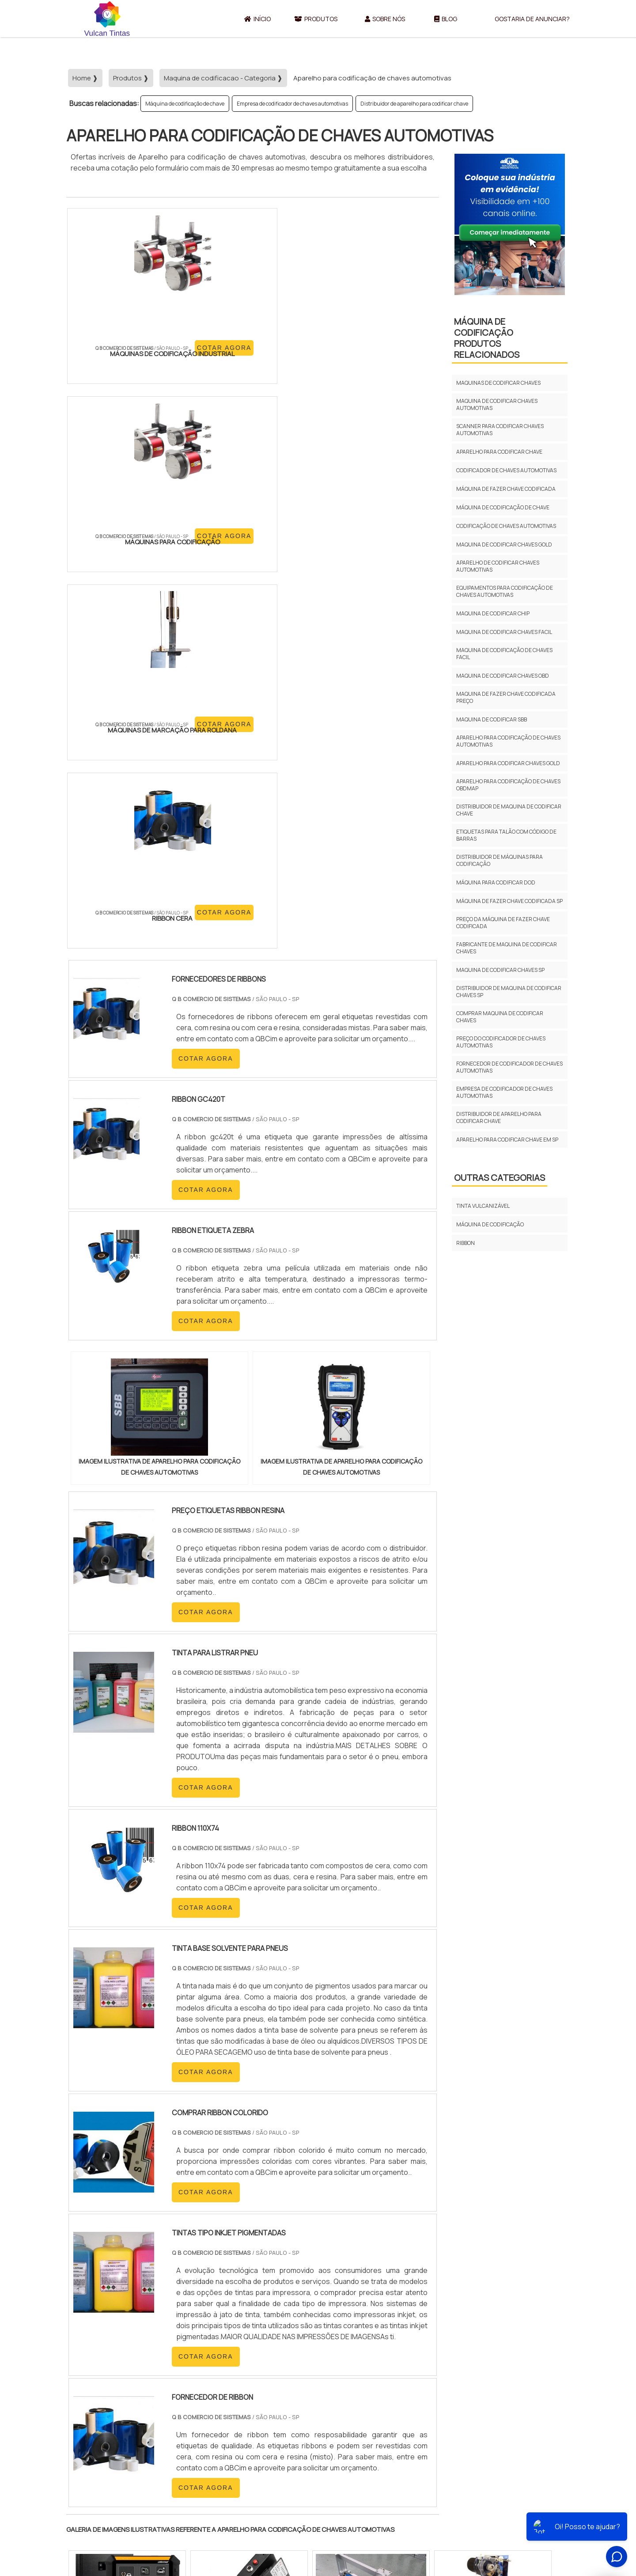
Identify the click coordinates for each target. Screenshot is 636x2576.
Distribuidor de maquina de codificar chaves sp (508, 991)
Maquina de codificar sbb (491, 719)
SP (178, 2332)
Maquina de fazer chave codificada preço (506, 697)
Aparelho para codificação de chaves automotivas (508, 741)
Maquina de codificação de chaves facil (504, 653)
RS (240, 2332)
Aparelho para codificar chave (499, 451)
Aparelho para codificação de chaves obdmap (508, 785)
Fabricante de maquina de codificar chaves (506, 948)
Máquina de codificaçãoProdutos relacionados (486, 337)
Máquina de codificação (490, 1224)
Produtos (315, 18)
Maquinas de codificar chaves (498, 383)
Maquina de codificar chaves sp (500, 970)
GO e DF (329, 2332)
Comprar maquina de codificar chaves (499, 1016)
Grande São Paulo (304, 2414)
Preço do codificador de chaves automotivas (500, 1042)
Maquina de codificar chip (493, 613)
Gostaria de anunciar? (532, 19)
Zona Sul (218, 2414)
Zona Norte (138, 2414)
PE (261, 2332)
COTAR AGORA (114, 377)
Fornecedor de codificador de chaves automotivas (509, 1067)
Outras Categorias (499, 1178)
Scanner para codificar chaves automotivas (500, 429)
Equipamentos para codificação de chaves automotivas (504, 591)
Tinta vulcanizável (483, 1206)
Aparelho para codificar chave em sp (507, 1139)
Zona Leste (256, 2414)
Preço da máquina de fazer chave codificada (503, 922)
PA (378, 2332)
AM (356, 2332)
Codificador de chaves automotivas (506, 470)
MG (136, 2332)
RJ (115, 2332)
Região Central (93, 2414)
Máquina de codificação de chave (184, 103)
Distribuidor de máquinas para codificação (499, 860)
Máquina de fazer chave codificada (506, 489)
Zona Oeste (179, 2414)
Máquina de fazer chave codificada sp (509, 901)
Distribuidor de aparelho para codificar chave (414, 103)
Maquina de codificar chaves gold (504, 544)
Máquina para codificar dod (495, 882)
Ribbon (465, 1243)
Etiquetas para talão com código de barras (506, 835)
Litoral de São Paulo (363, 2414)
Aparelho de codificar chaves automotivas (497, 566)
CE (302, 2332)
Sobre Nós (385, 18)
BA (281, 2332)
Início (257, 18)
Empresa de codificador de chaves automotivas (292, 103)
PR (199, 2332)
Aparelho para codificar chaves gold (508, 763)
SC (219, 2332)
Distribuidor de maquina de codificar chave (508, 810)
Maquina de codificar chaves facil (504, 632)
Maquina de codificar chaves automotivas (497, 404)
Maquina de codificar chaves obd (502, 675)
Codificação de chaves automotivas (506, 526)
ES (158, 2332)
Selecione (87, 2332)
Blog (445, 18)
